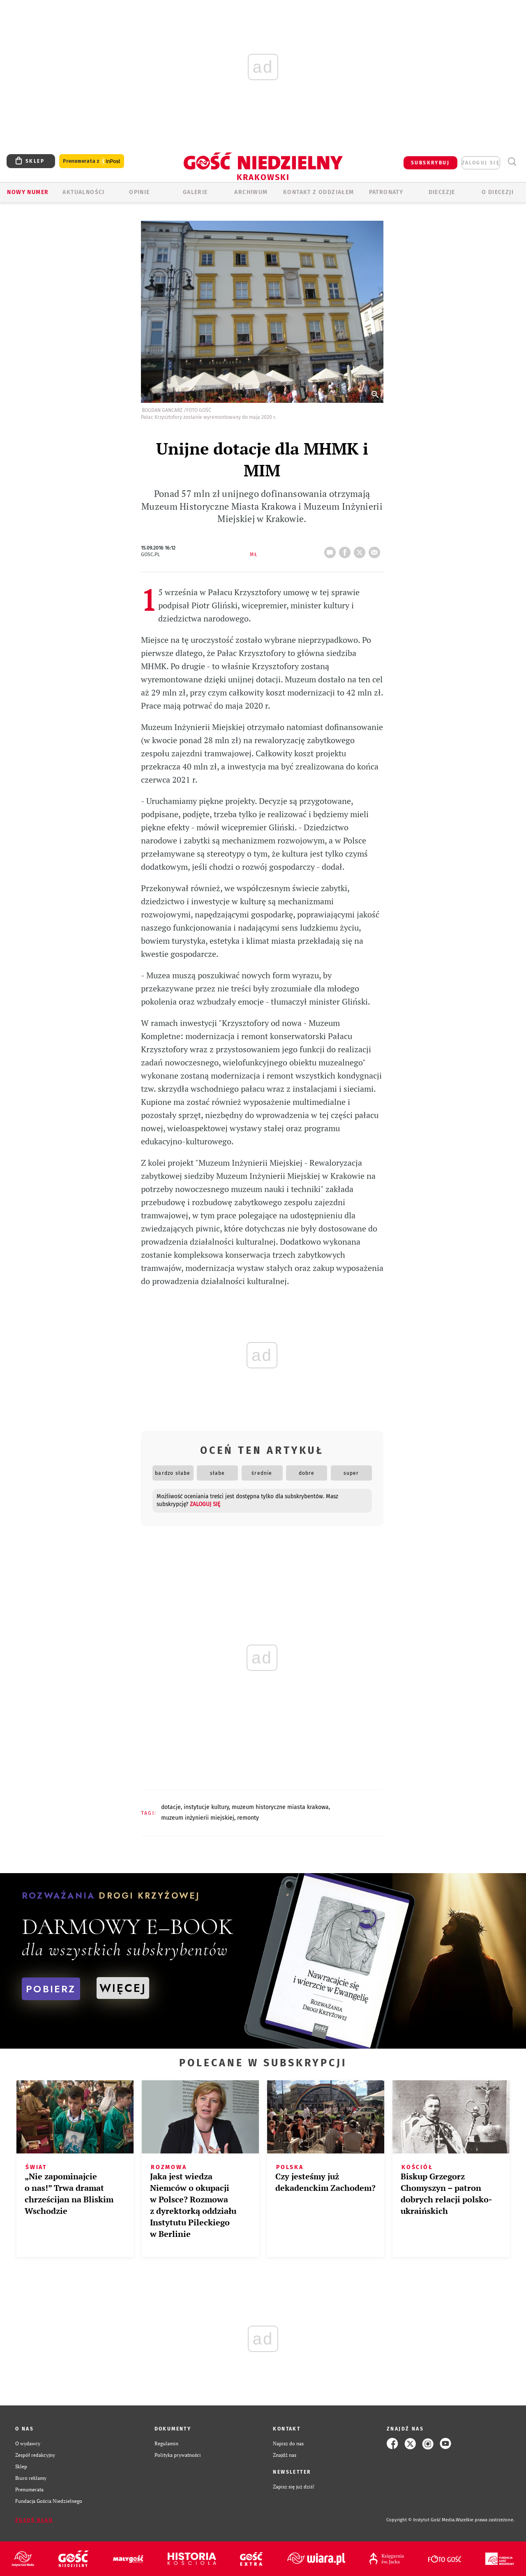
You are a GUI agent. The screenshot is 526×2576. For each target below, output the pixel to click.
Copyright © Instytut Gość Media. (421, 2520)
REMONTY (248, 1817)
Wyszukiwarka (511, 161)
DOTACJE (171, 1807)
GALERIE (195, 192)
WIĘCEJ (122, 1988)
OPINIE (139, 192)
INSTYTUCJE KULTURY (206, 1807)
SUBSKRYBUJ (430, 163)
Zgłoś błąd (34, 2520)
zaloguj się (481, 163)
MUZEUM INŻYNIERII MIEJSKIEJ (197, 1817)
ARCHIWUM (251, 192)
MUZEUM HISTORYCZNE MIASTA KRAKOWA (280, 1807)
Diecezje (442, 192)
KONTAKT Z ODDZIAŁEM (318, 192)
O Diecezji (498, 192)
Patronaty (386, 192)
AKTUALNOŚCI (83, 192)
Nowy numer (27, 192)
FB (346, 550)
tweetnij (361, 550)
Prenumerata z (91, 161)
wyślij (376, 550)
